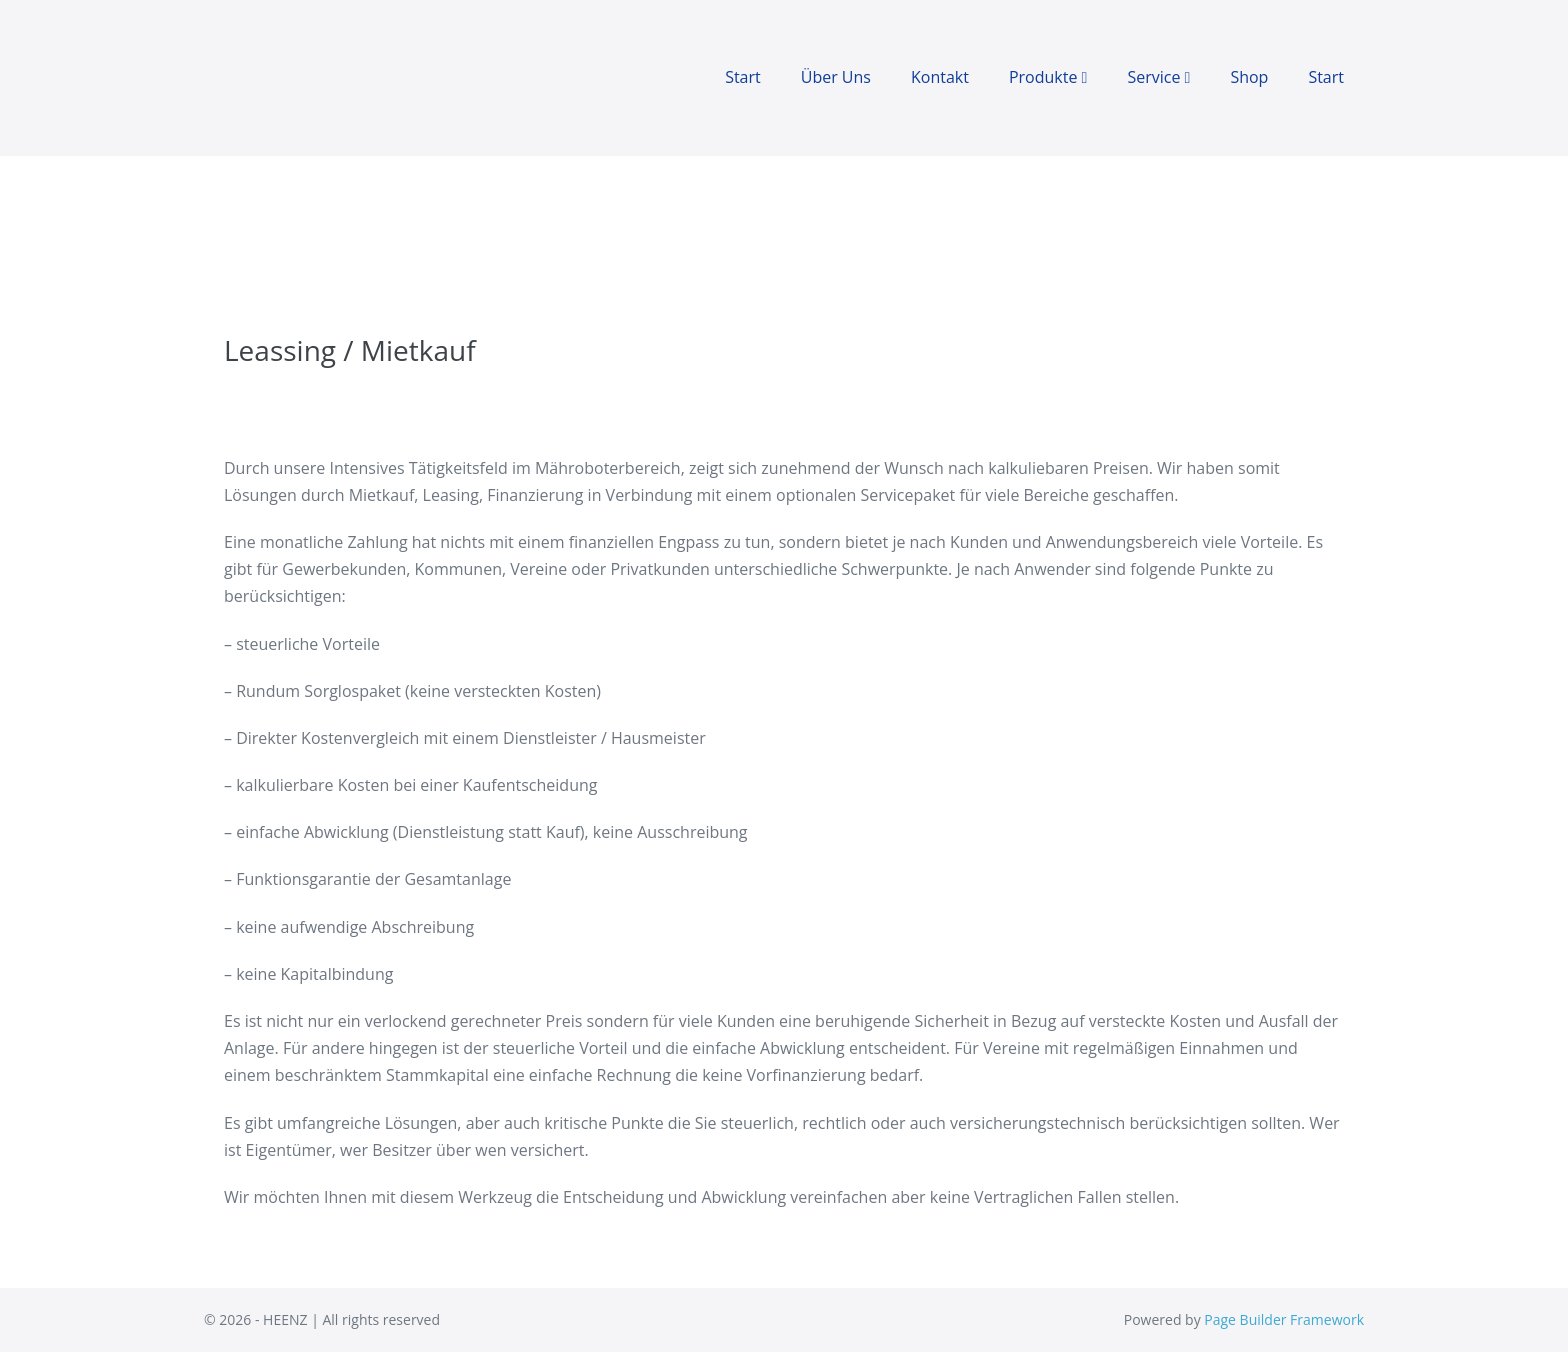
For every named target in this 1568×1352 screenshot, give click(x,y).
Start (743, 77)
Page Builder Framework (1284, 1319)
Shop (1249, 77)
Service (1158, 77)
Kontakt (940, 77)
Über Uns (836, 77)
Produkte (1048, 77)
